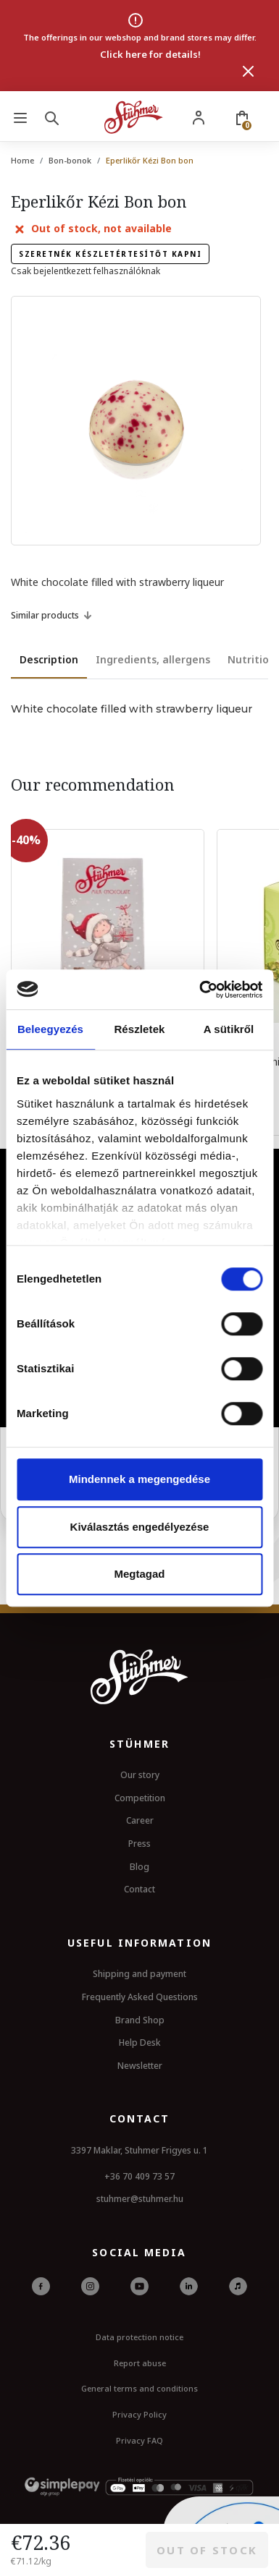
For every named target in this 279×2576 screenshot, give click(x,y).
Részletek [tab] (139, 1029)
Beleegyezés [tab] (50, 1029)
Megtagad (139, 1574)
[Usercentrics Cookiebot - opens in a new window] (200, 989)
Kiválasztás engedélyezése (139, 1527)
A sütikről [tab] (229, 1029)
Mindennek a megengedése (139, 1479)
